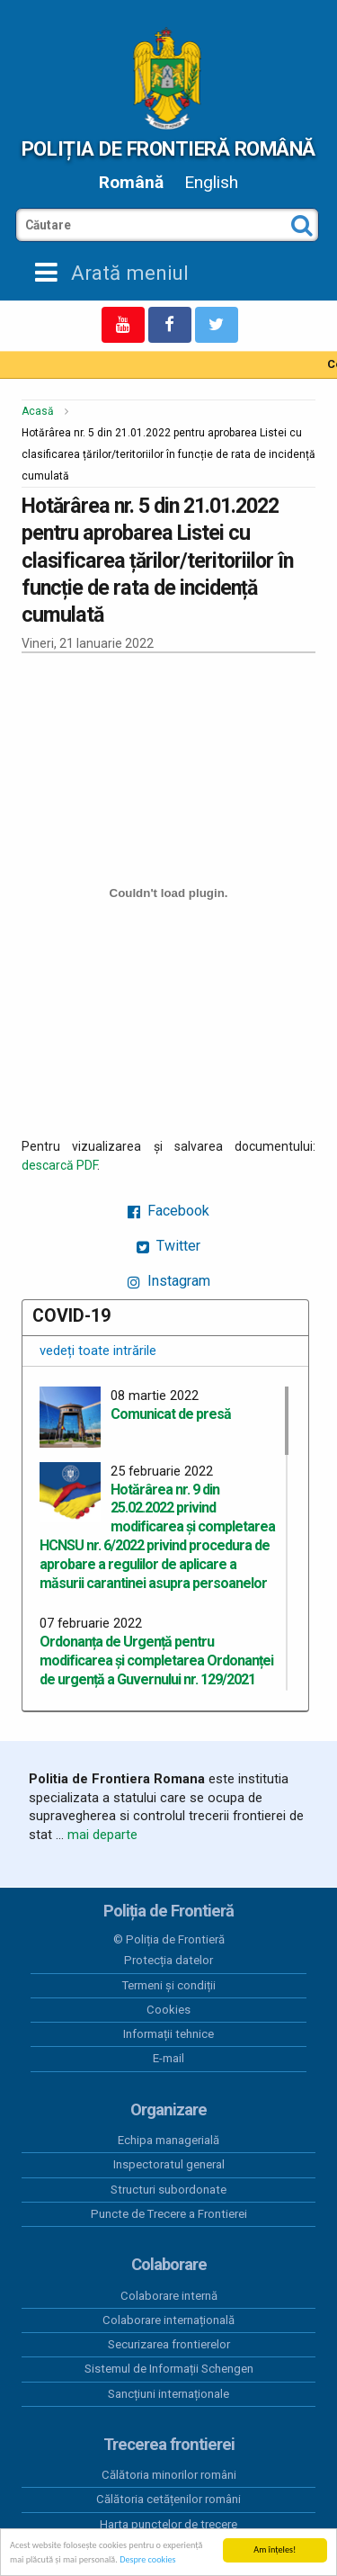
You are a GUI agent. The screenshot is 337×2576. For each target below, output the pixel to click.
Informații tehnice (168, 2034)
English (211, 182)
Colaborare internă (168, 2295)
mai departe (102, 1835)
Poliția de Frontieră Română (168, 148)
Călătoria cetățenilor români (168, 2499)
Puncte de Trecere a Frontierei (169, 2214)
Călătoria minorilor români (169, 2475)
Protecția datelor (168, 1960)
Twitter (168, 1245)
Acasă (38, 411)
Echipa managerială (168, 2140)
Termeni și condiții (169, 1985)
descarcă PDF (59, 1165)
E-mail (168, 2058)
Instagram (169, 1280)
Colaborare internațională (168, 2320)
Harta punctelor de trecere (168, 2524)
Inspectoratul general (169, 2164)
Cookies (168, 2009)
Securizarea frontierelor (169, 2344)
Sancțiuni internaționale (168, 2394)
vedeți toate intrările (98, 1350)
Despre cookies (147, 2560)
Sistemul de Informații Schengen (168, 2368)
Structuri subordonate (168, 2189)
